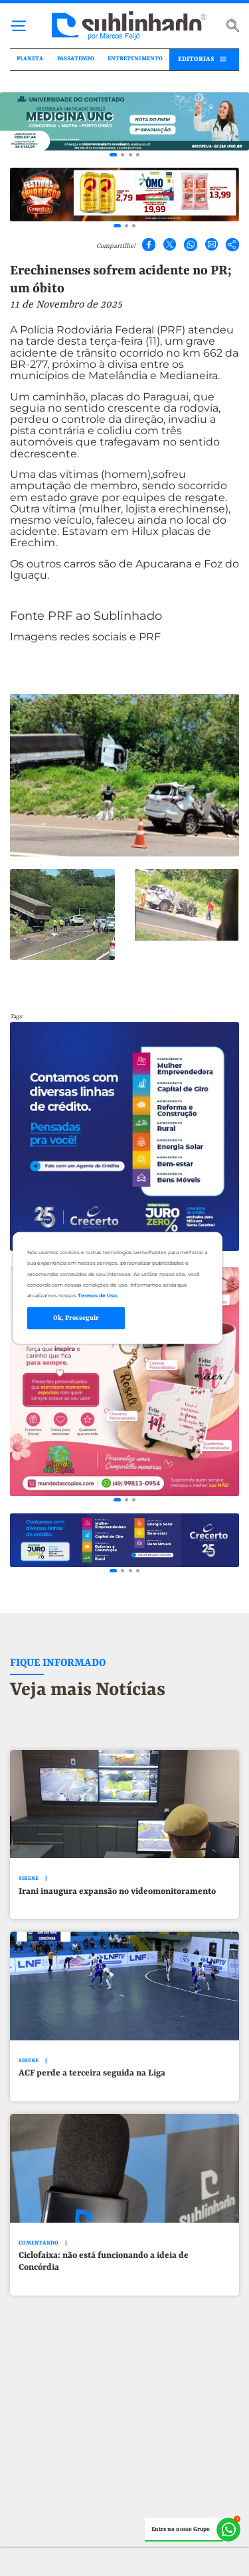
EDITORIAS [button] (196, 59)
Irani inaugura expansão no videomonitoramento (117, 1892)
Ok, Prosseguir (76, 1318)
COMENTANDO (38, 2243)
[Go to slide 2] (122, 154)
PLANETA (30, 59)
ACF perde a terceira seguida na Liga (92, 2073)
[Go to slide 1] (113, 154)
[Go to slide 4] (137, 154)
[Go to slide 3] (130, 154)
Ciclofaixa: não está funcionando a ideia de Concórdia (104, 2261)
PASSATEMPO (75, 59)
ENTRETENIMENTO (135, 59)
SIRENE (29, 1878)
